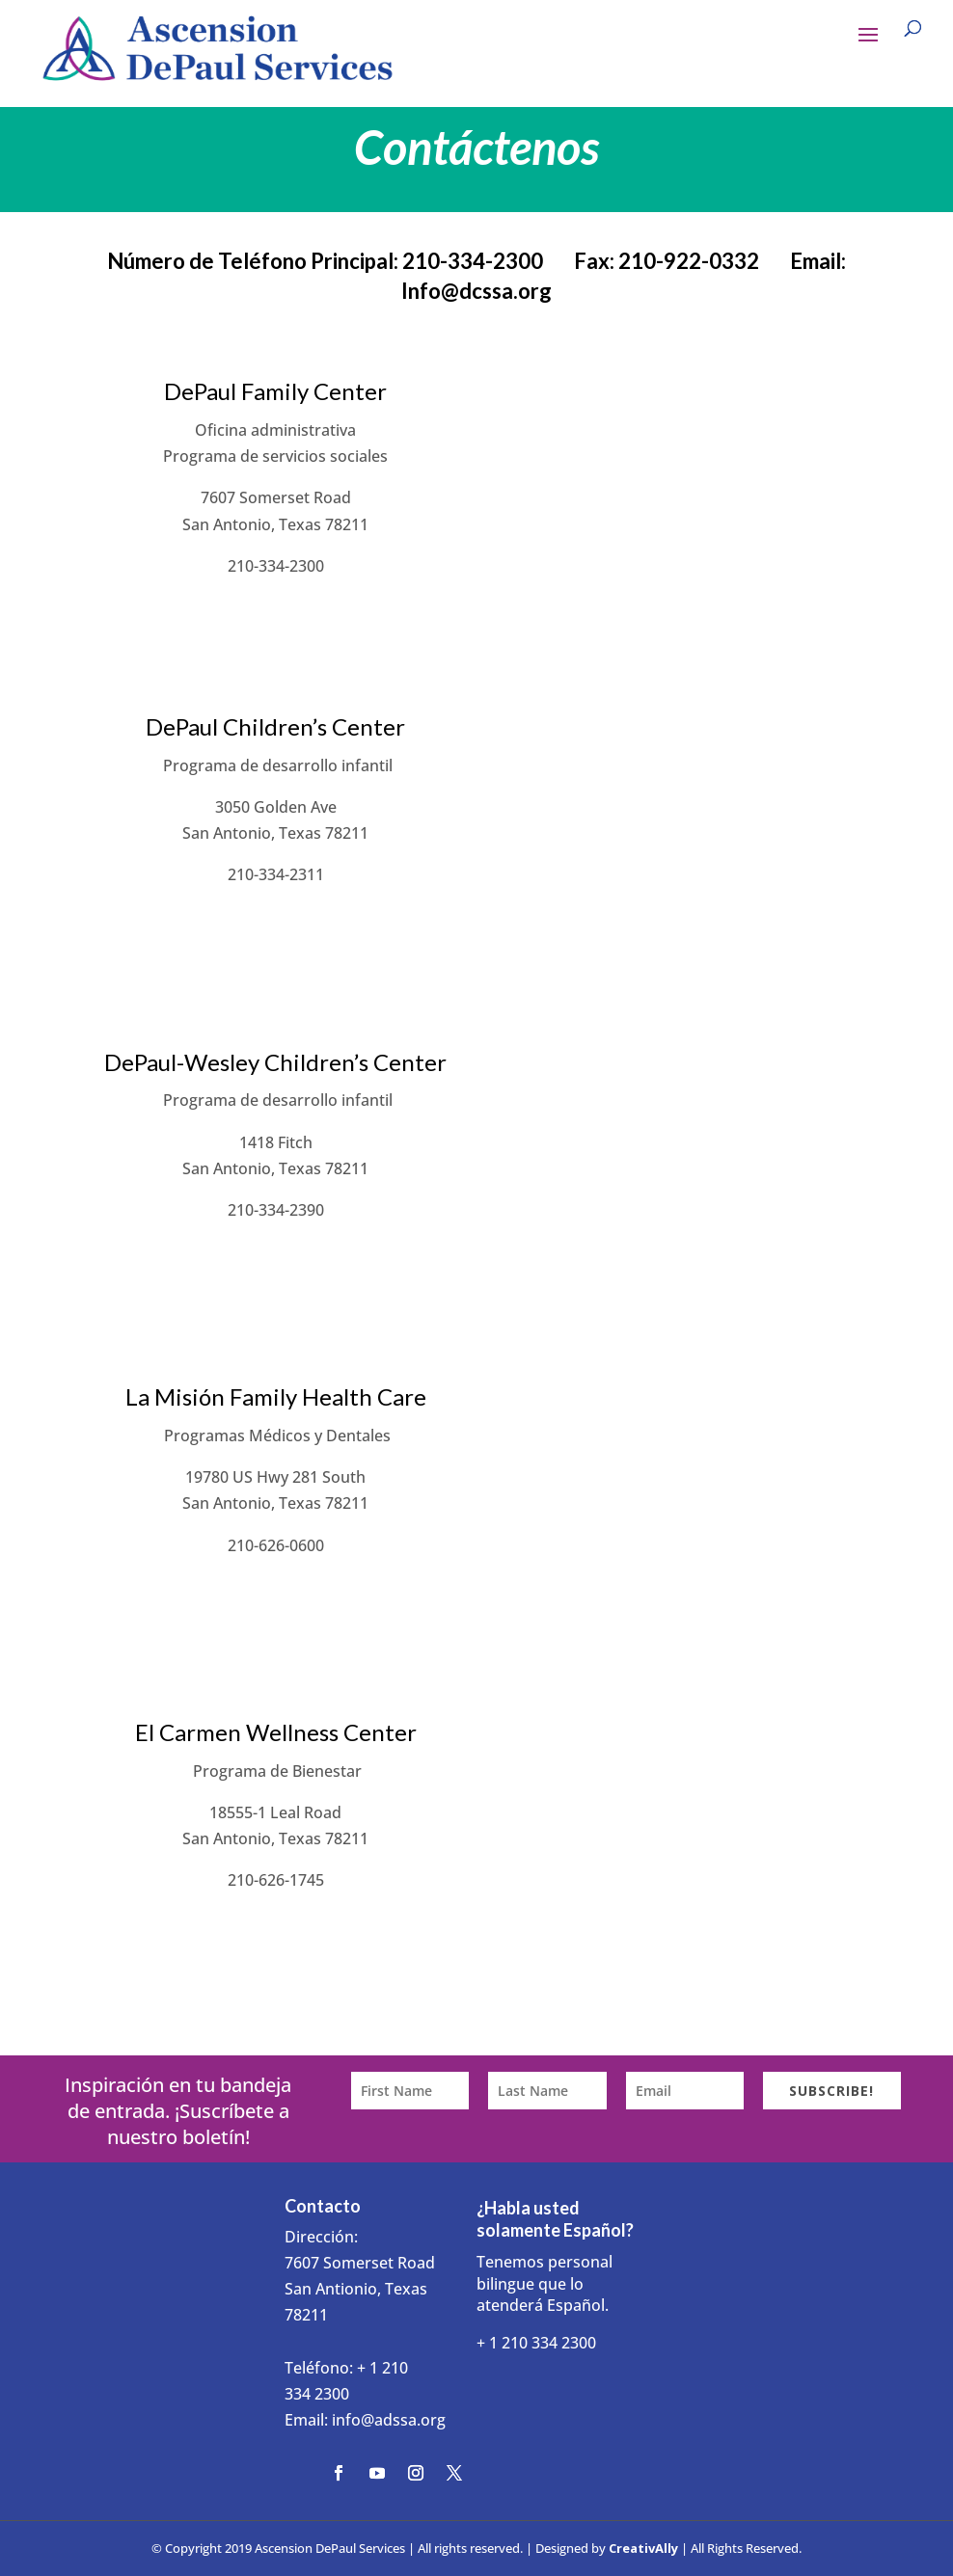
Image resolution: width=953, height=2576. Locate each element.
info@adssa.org (389, 2419)
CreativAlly (643, 2548)
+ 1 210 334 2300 (536, 2342)
